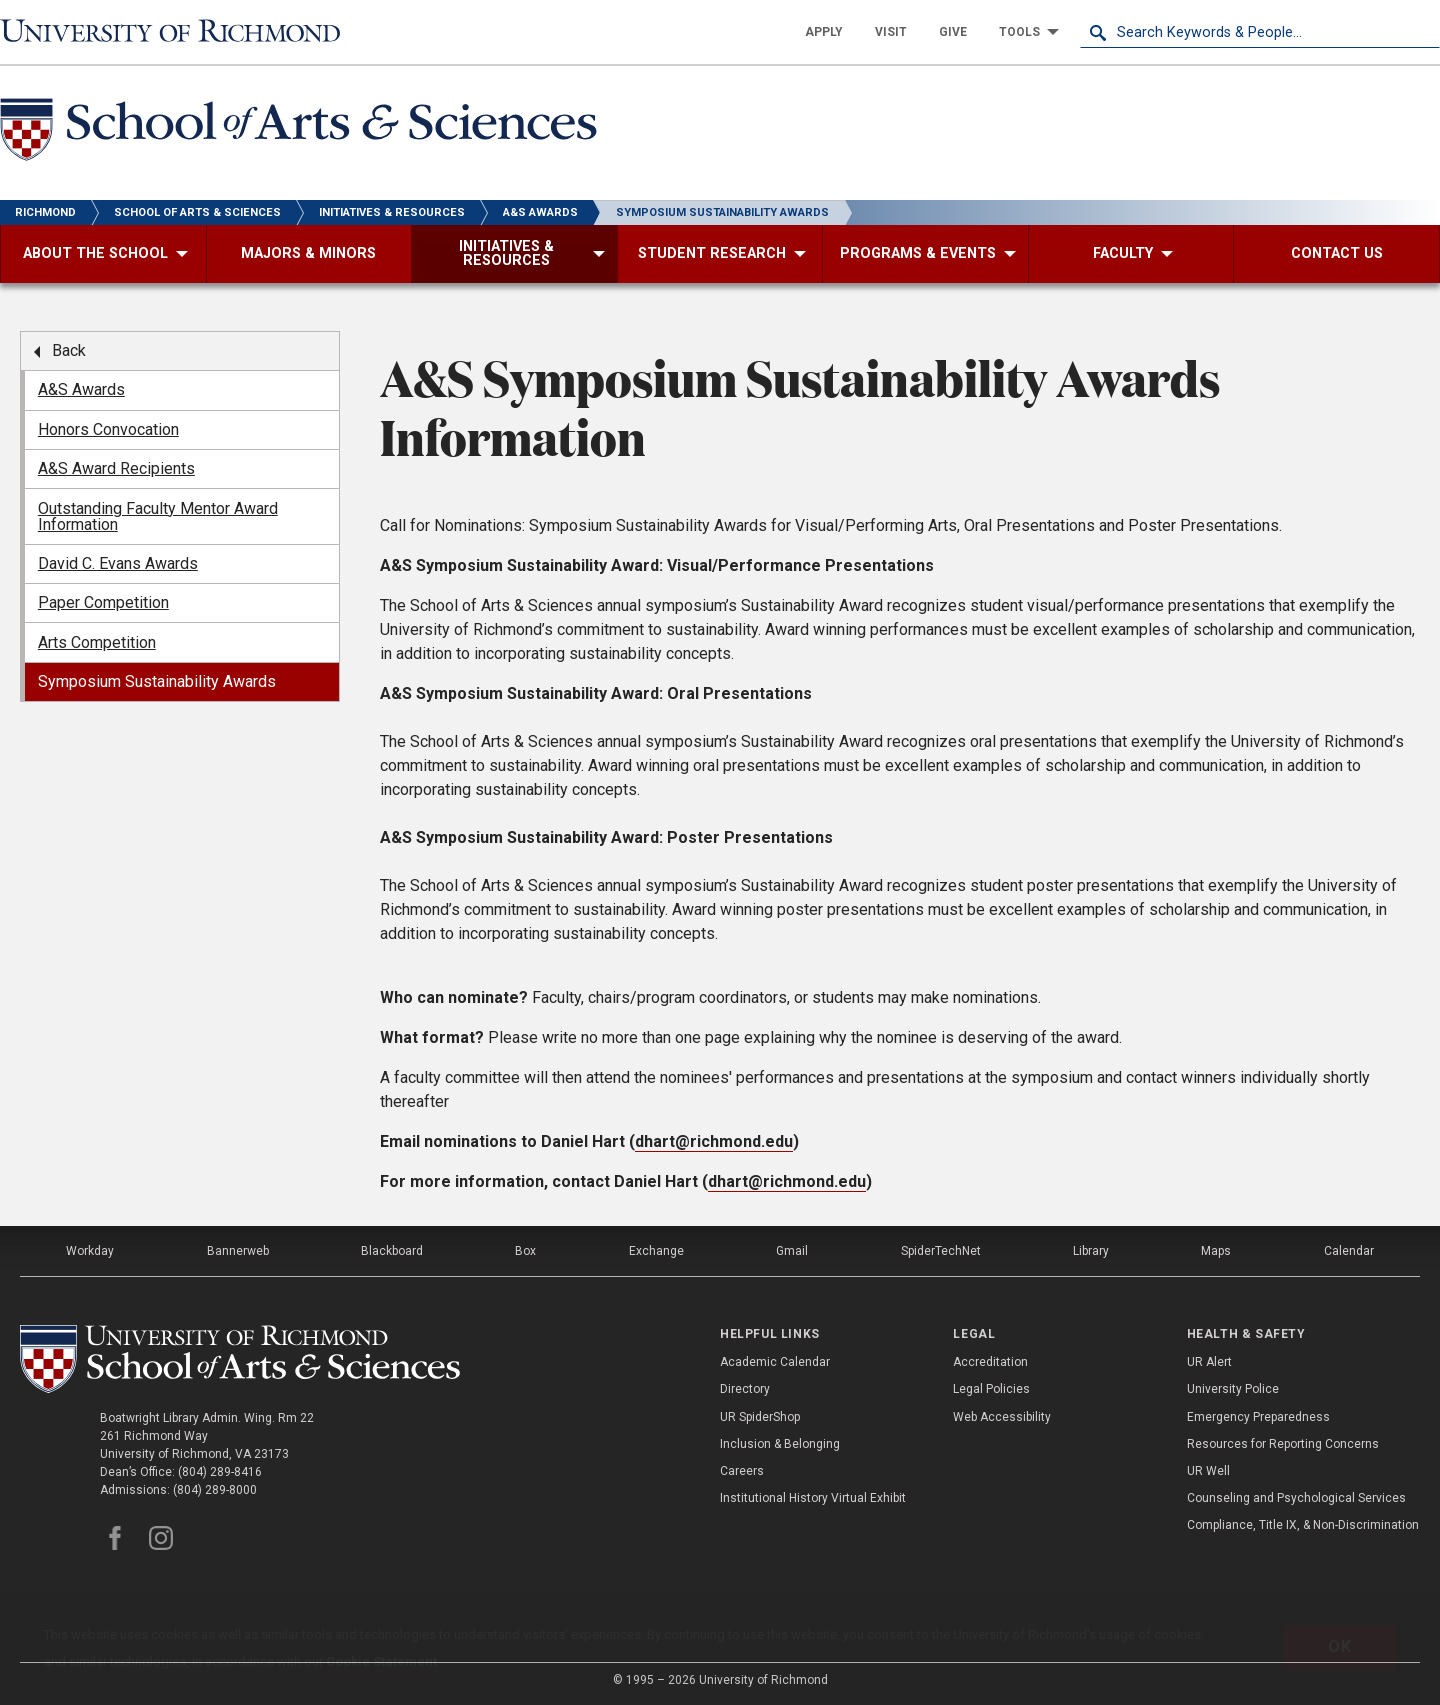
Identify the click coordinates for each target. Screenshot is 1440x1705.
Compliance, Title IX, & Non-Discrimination (1303, 1525)
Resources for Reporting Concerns (1283, 1444)
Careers (742, 1471)
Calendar (1349, 1251)
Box (525, 1251)
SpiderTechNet (941, 1251)
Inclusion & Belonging (780, 1444)
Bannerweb (238, 1251)
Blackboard (392, 1251)
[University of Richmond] (180, 32)
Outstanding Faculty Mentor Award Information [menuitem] (158, 516)
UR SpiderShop (760, 1417)
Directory (745, 1389)
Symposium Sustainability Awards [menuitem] (157, 681)
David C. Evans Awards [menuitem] (118, 563)
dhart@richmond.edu (714, 1141)
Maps (1216, 1251)
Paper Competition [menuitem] (103, 602)
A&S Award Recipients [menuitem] (116, 468)
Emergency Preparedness (1258, 1417)
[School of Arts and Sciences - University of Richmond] (304, 133)
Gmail (792, 1251)
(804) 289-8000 (215, 1490)
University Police (1233, 1389)
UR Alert (1209, 1362)
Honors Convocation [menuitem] (108, 429)
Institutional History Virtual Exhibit (813, 1498)
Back (69, 350)
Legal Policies (991, 1389)
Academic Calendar (775, 1362)
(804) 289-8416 (220, 1472)
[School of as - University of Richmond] (244, 1359)
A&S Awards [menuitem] (81, 389)
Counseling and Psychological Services (1296, 1498)
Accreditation (990, 1362)
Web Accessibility (1002, 1417)
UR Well (1208, 1471)
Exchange (656, 1251)
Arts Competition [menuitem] (97, 642)
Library (1091, 1251)
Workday (90, 1251)
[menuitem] (824, 32)
